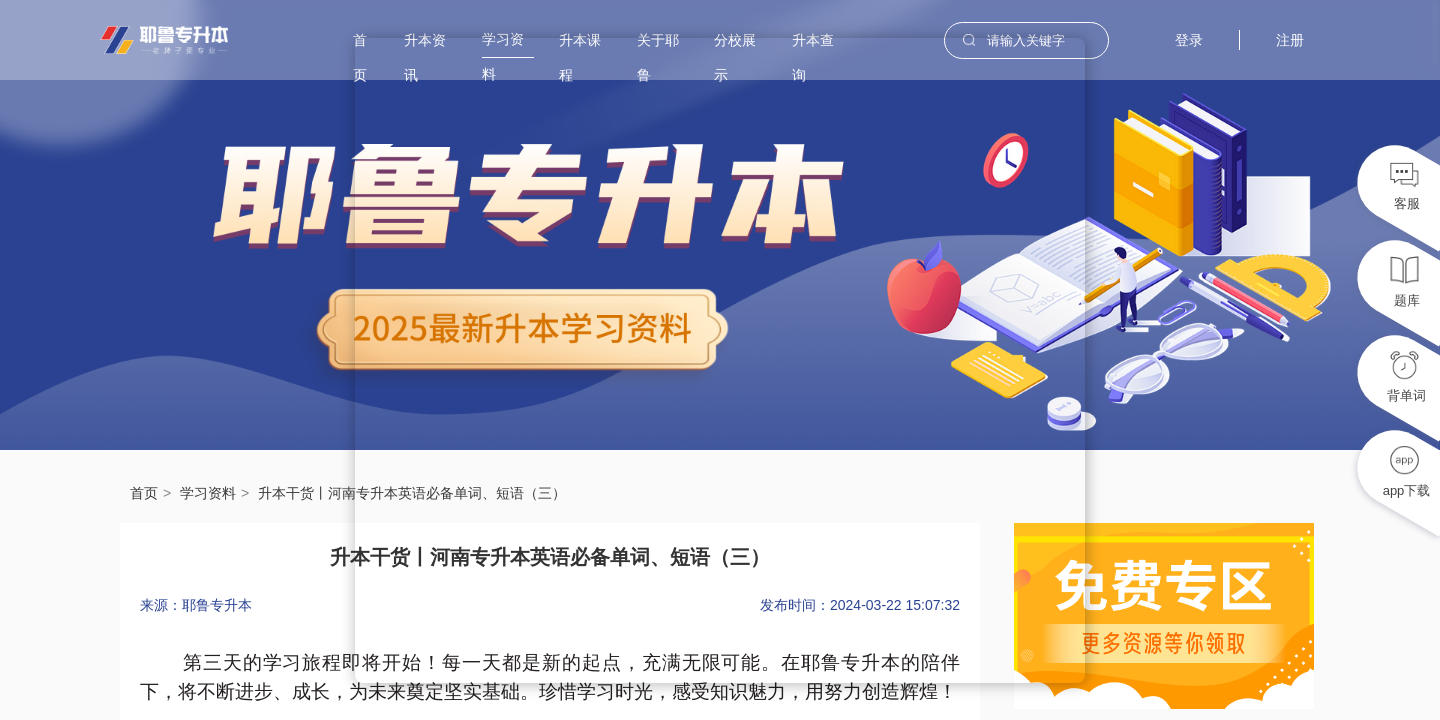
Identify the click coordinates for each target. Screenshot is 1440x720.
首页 (144, 493)
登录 (1189, 40)
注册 (1290, 40)
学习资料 (208, 493)
